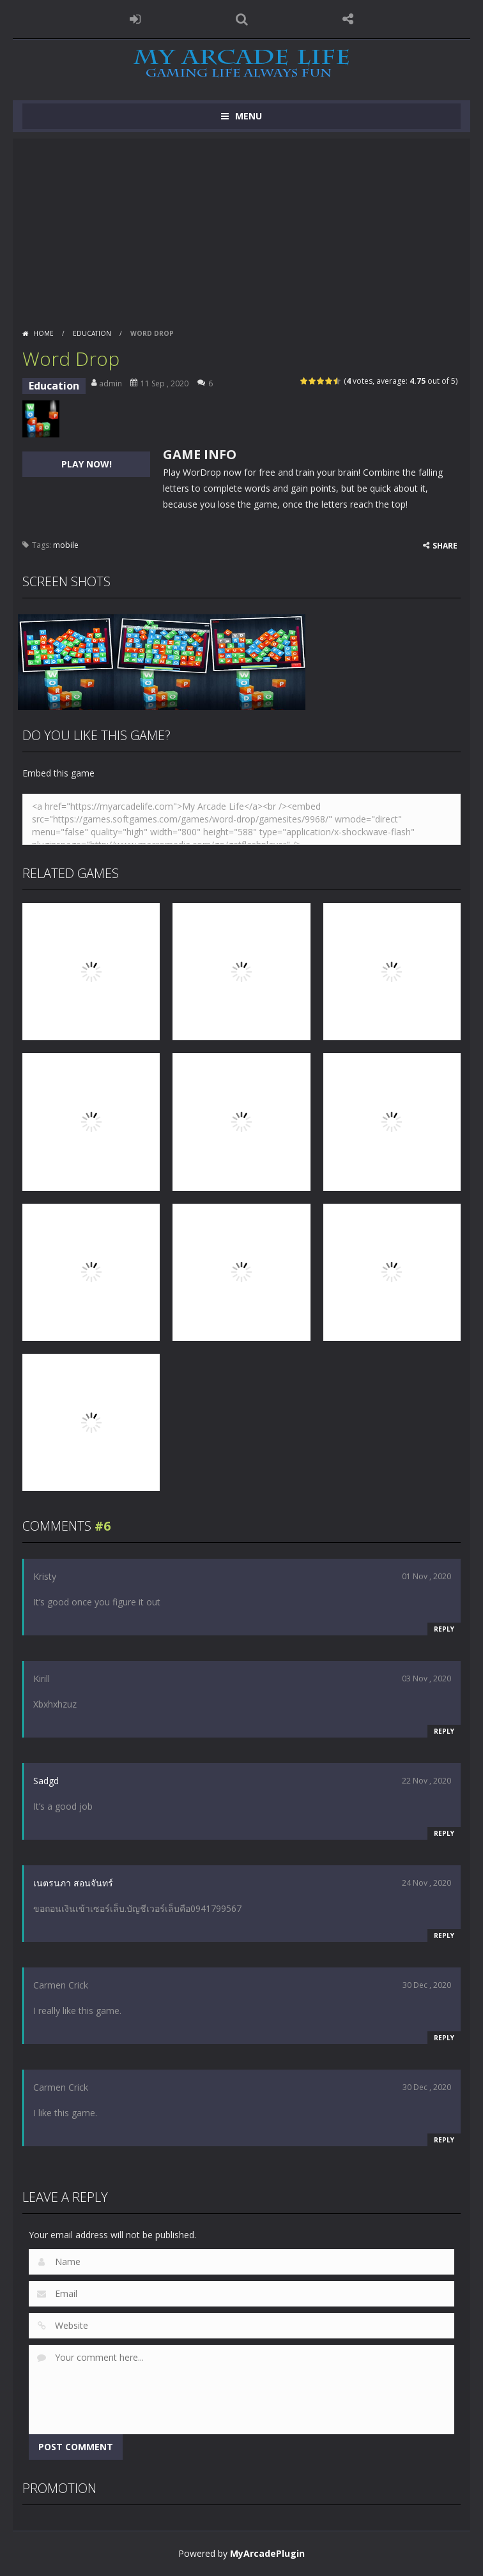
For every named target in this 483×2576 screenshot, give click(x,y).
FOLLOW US (348, 19)
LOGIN (135, 19)
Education (92, 333)
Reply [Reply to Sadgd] (444, 1833)
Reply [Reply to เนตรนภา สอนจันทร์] (444, 1935)
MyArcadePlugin (267, 2553)
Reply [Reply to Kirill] (444, 1731)
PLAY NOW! (86, 464)
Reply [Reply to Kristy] (444, 1629)
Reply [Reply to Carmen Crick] (444, 2037)
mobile (66, 545)
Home (43, 333)
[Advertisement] (241, 228)
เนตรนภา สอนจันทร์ (73, 1883)
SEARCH (242, 19)
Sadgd (46, 1781)
